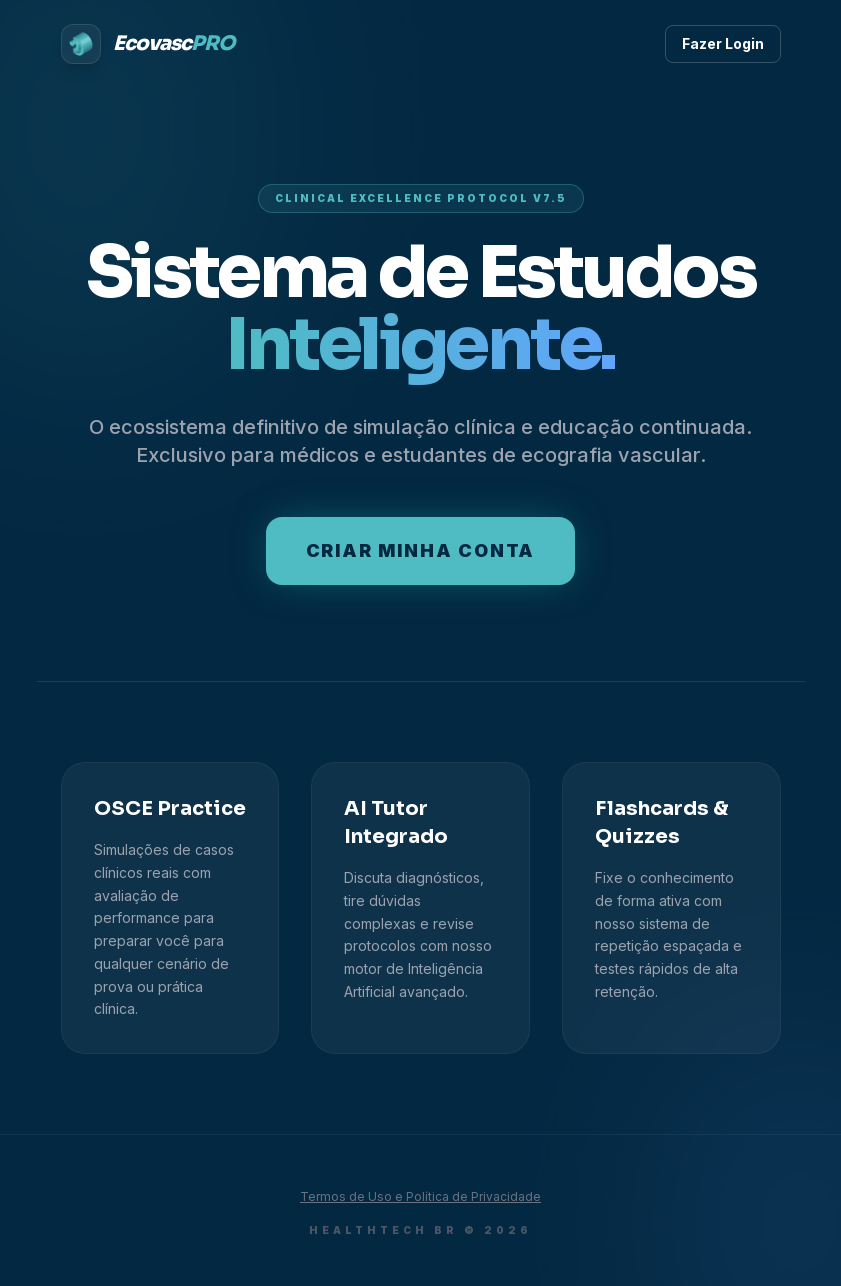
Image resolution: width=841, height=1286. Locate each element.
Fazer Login (723, 43)
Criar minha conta (421, 550)
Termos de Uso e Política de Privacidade (420, 1196)
